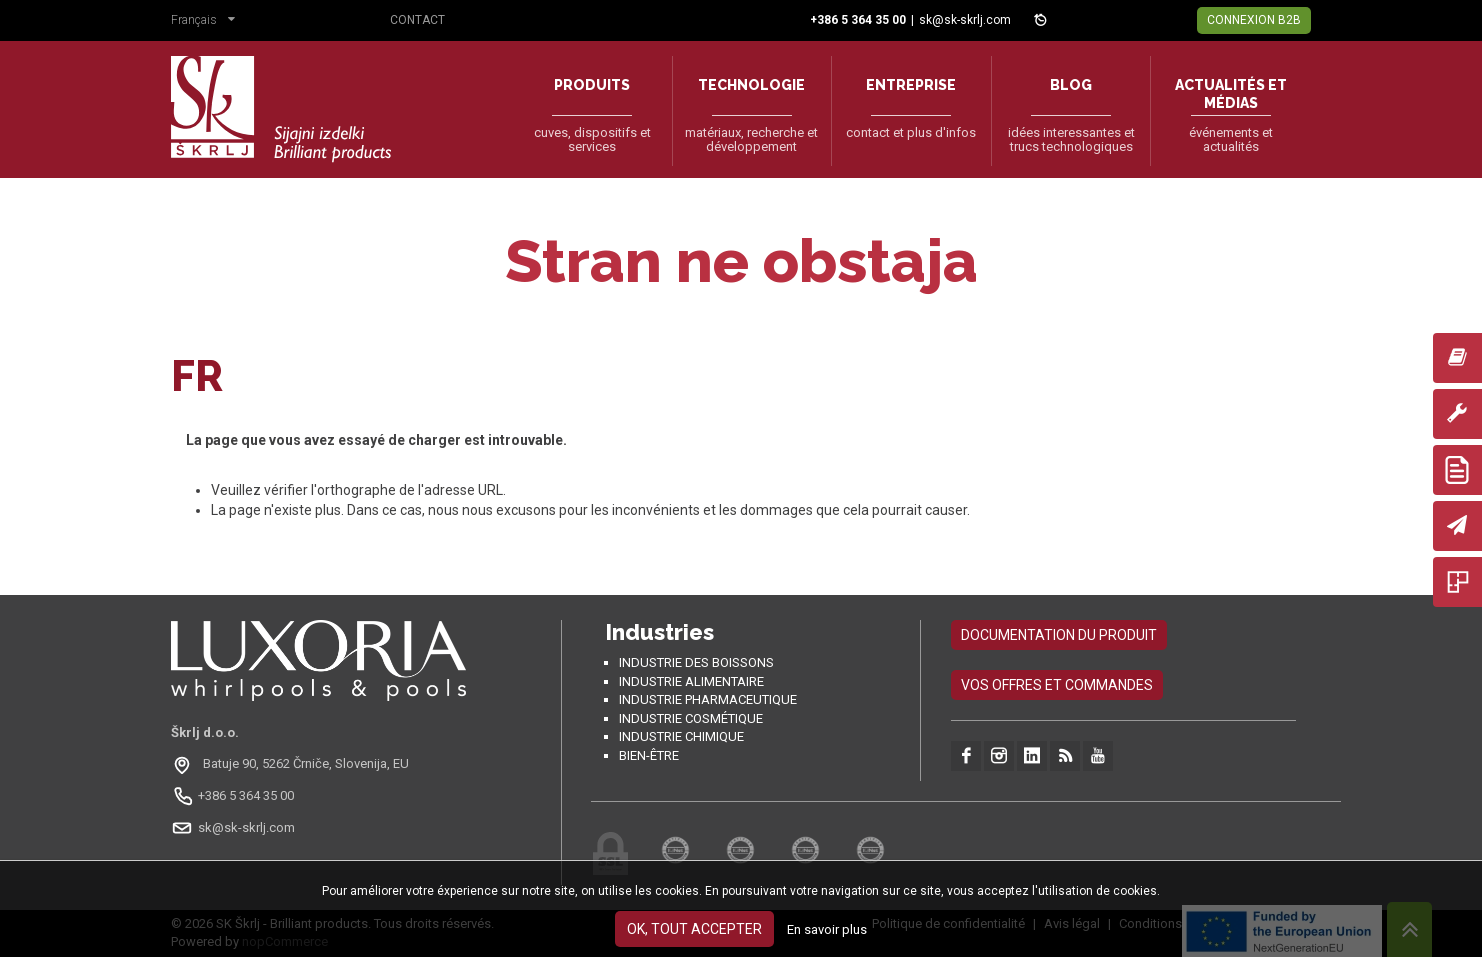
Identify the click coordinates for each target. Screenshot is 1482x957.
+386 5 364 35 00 (246, 795)
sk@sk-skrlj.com (965, 20)
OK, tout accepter (694, 929)
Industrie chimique (681, 736)
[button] (208, 22)
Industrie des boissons (696, 662)
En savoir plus (827, 929)
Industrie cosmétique (691, 718)
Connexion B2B (1254, 20)
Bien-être (649, 755)
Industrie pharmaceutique (708, 699)
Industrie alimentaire (691, 681)
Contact (417, 20)
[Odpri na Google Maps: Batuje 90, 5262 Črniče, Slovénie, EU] (292, 764)
